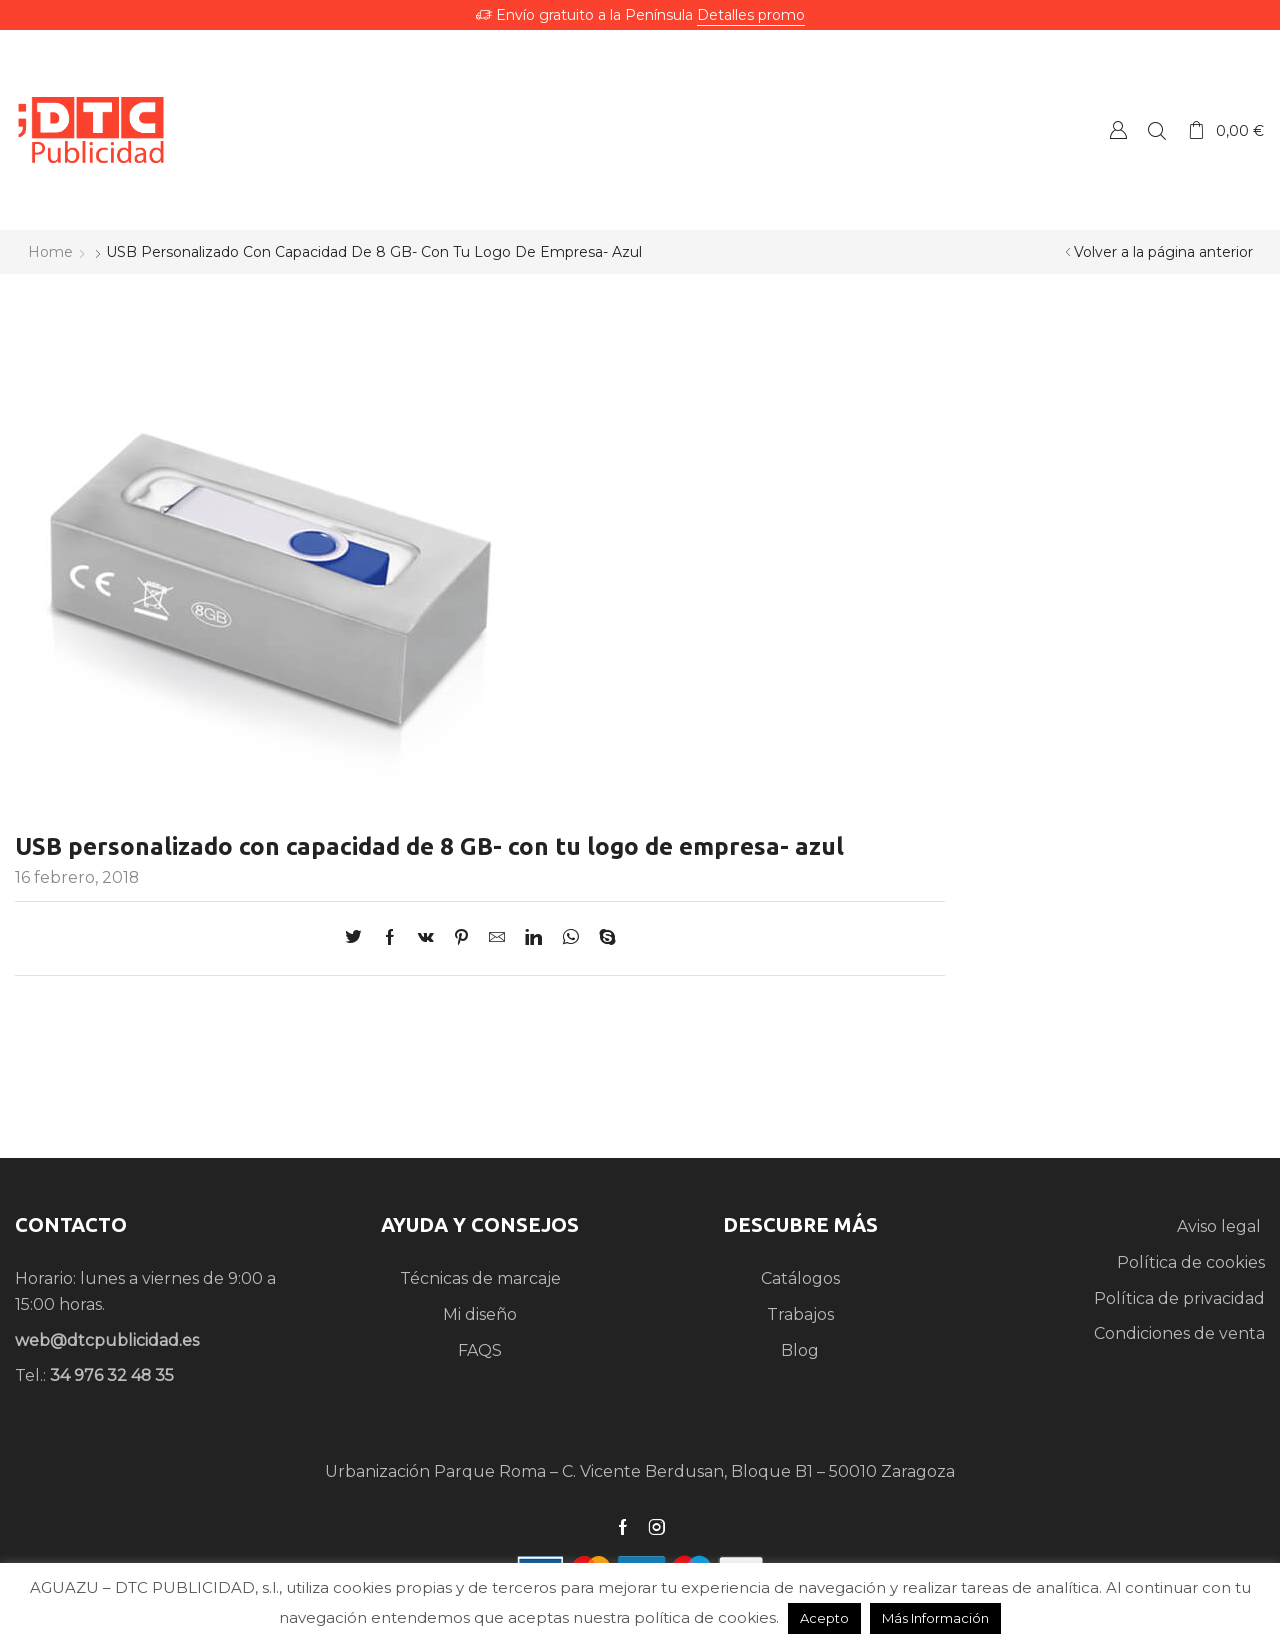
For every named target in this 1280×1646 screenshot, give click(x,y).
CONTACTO (71, 1224)
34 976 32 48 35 (112, 1375)
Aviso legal (1221, 1226)
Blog (800, 1350)
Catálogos (800, 1278)
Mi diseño (480, 1314)
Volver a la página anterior (1163, 252)
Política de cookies (1191, 1262)
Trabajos (800, 1314)
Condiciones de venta (1179, 1333)
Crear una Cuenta (1118, 129)
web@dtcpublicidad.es (107, 1340)
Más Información (935, 1618)
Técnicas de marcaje (480, 1278)
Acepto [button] (824, 1618)
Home (50, 252)
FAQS (480, 1350)
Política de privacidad (1179, 1298)
